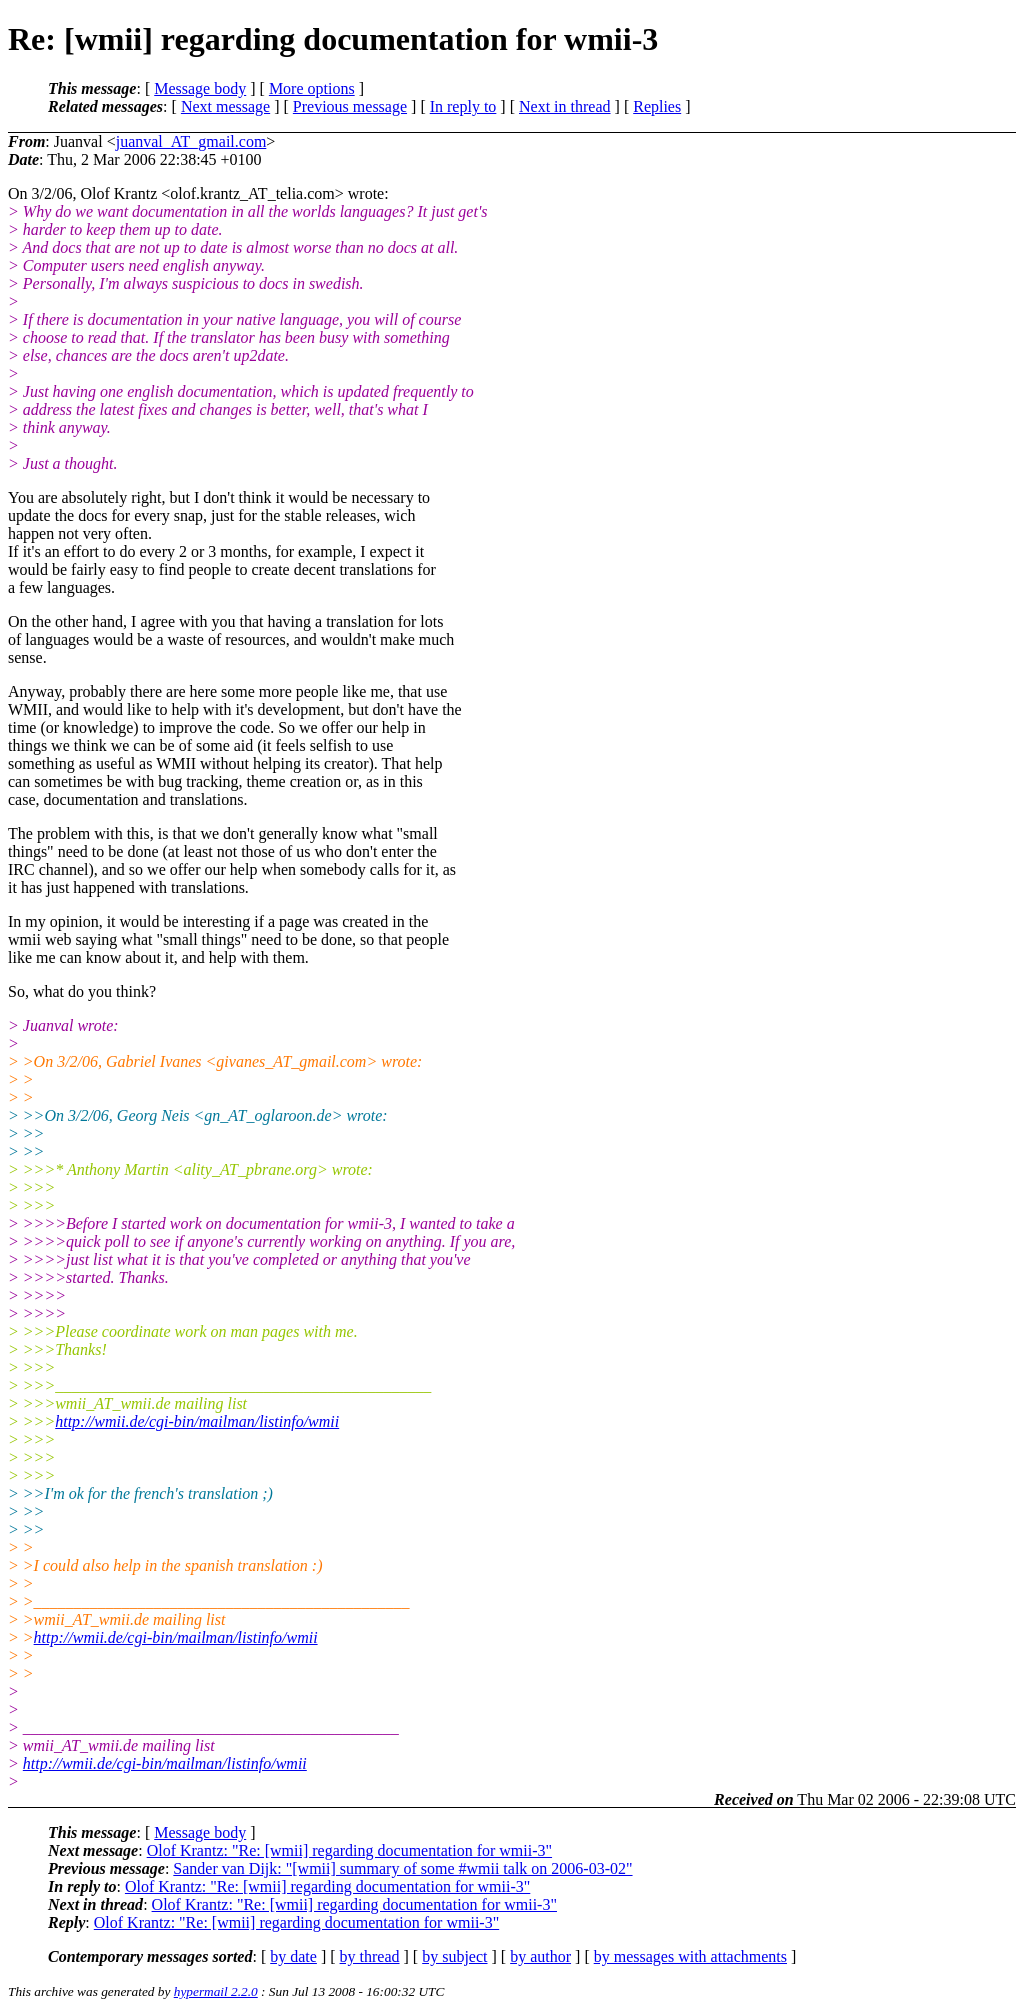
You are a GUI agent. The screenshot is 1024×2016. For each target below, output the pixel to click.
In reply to (463, 106)
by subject (454, 1956)
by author (540, 1956)
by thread (370, 1956)
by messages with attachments (690, 1956)
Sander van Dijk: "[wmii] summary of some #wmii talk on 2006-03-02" (402, 1868)
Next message (225, 106)
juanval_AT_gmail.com (191, 141)
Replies (657, 106)
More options (312, 88)
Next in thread (565, 106)
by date (293, 1956)
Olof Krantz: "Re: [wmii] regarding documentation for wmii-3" (349, 1850)
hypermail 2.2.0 (216, 1991)
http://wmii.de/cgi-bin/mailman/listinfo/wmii (197, 1421)
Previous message (350, 106)
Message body (200, 88)
